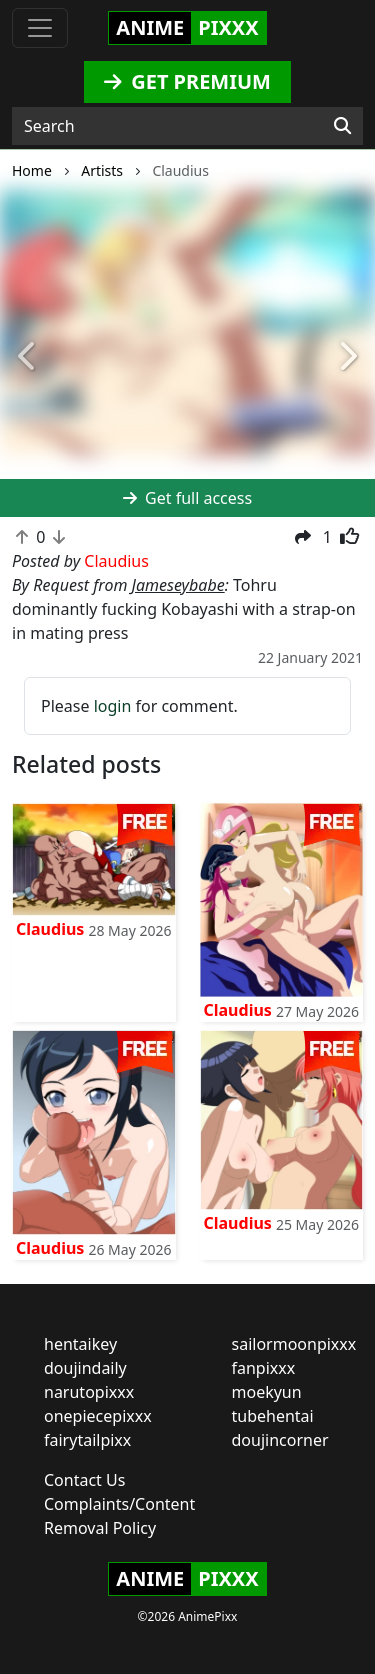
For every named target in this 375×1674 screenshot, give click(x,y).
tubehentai (273, 1416)
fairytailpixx (87, 1440)
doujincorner (280, 1440)
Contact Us (84, 1480)
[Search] (342, 126)
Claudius (50, 929)
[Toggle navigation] (40, 28)
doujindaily (85, 1368)
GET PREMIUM (187, 81)
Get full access (187, 498)
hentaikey (80, 1344)
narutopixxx (89, 1392)
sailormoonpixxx (294, 1344)
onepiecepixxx (98, 1416)
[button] (28, 358)
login (113, 706)
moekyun (267, 1392)
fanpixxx (264, 1368)
